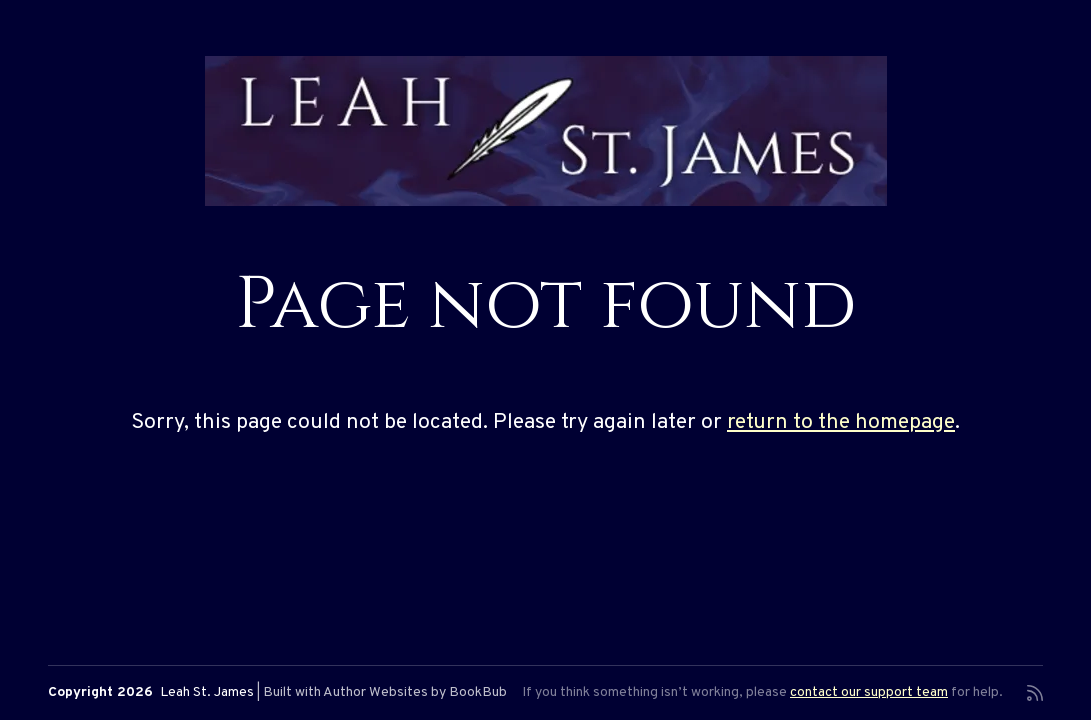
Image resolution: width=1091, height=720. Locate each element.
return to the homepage (841, 422)
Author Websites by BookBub (415, 692)
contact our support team (869, 692)
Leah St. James (207, 692)
